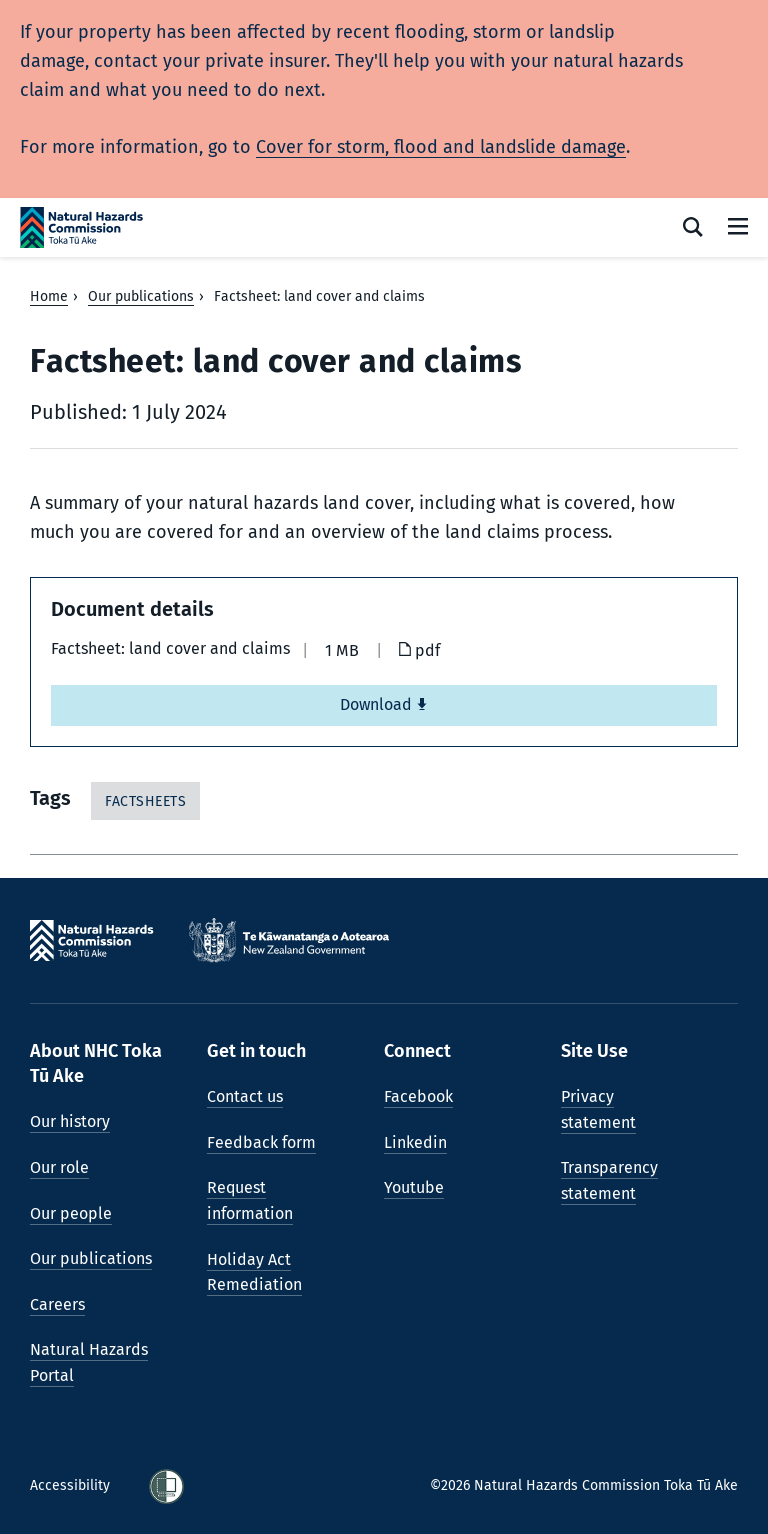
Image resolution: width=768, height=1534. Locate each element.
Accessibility (72, 1485)
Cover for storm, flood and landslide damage (441, 147)
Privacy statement (598, 1109)
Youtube (414, 1187)
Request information (250, 1200)
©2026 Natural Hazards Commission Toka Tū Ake (584, 1485)
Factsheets (145, 801)
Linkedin (415, 1142)
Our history (70, 1121)
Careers (57, 1304)
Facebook (418, 1096)
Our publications (141, 296)
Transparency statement (609, 1180)
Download (384, 704)
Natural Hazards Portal (89, 1362)
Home (49, 296)
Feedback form (261, 1142)
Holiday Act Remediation (254, 1272)
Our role (59, 1167)
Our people (71, 1213)
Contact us (245, 1096)
